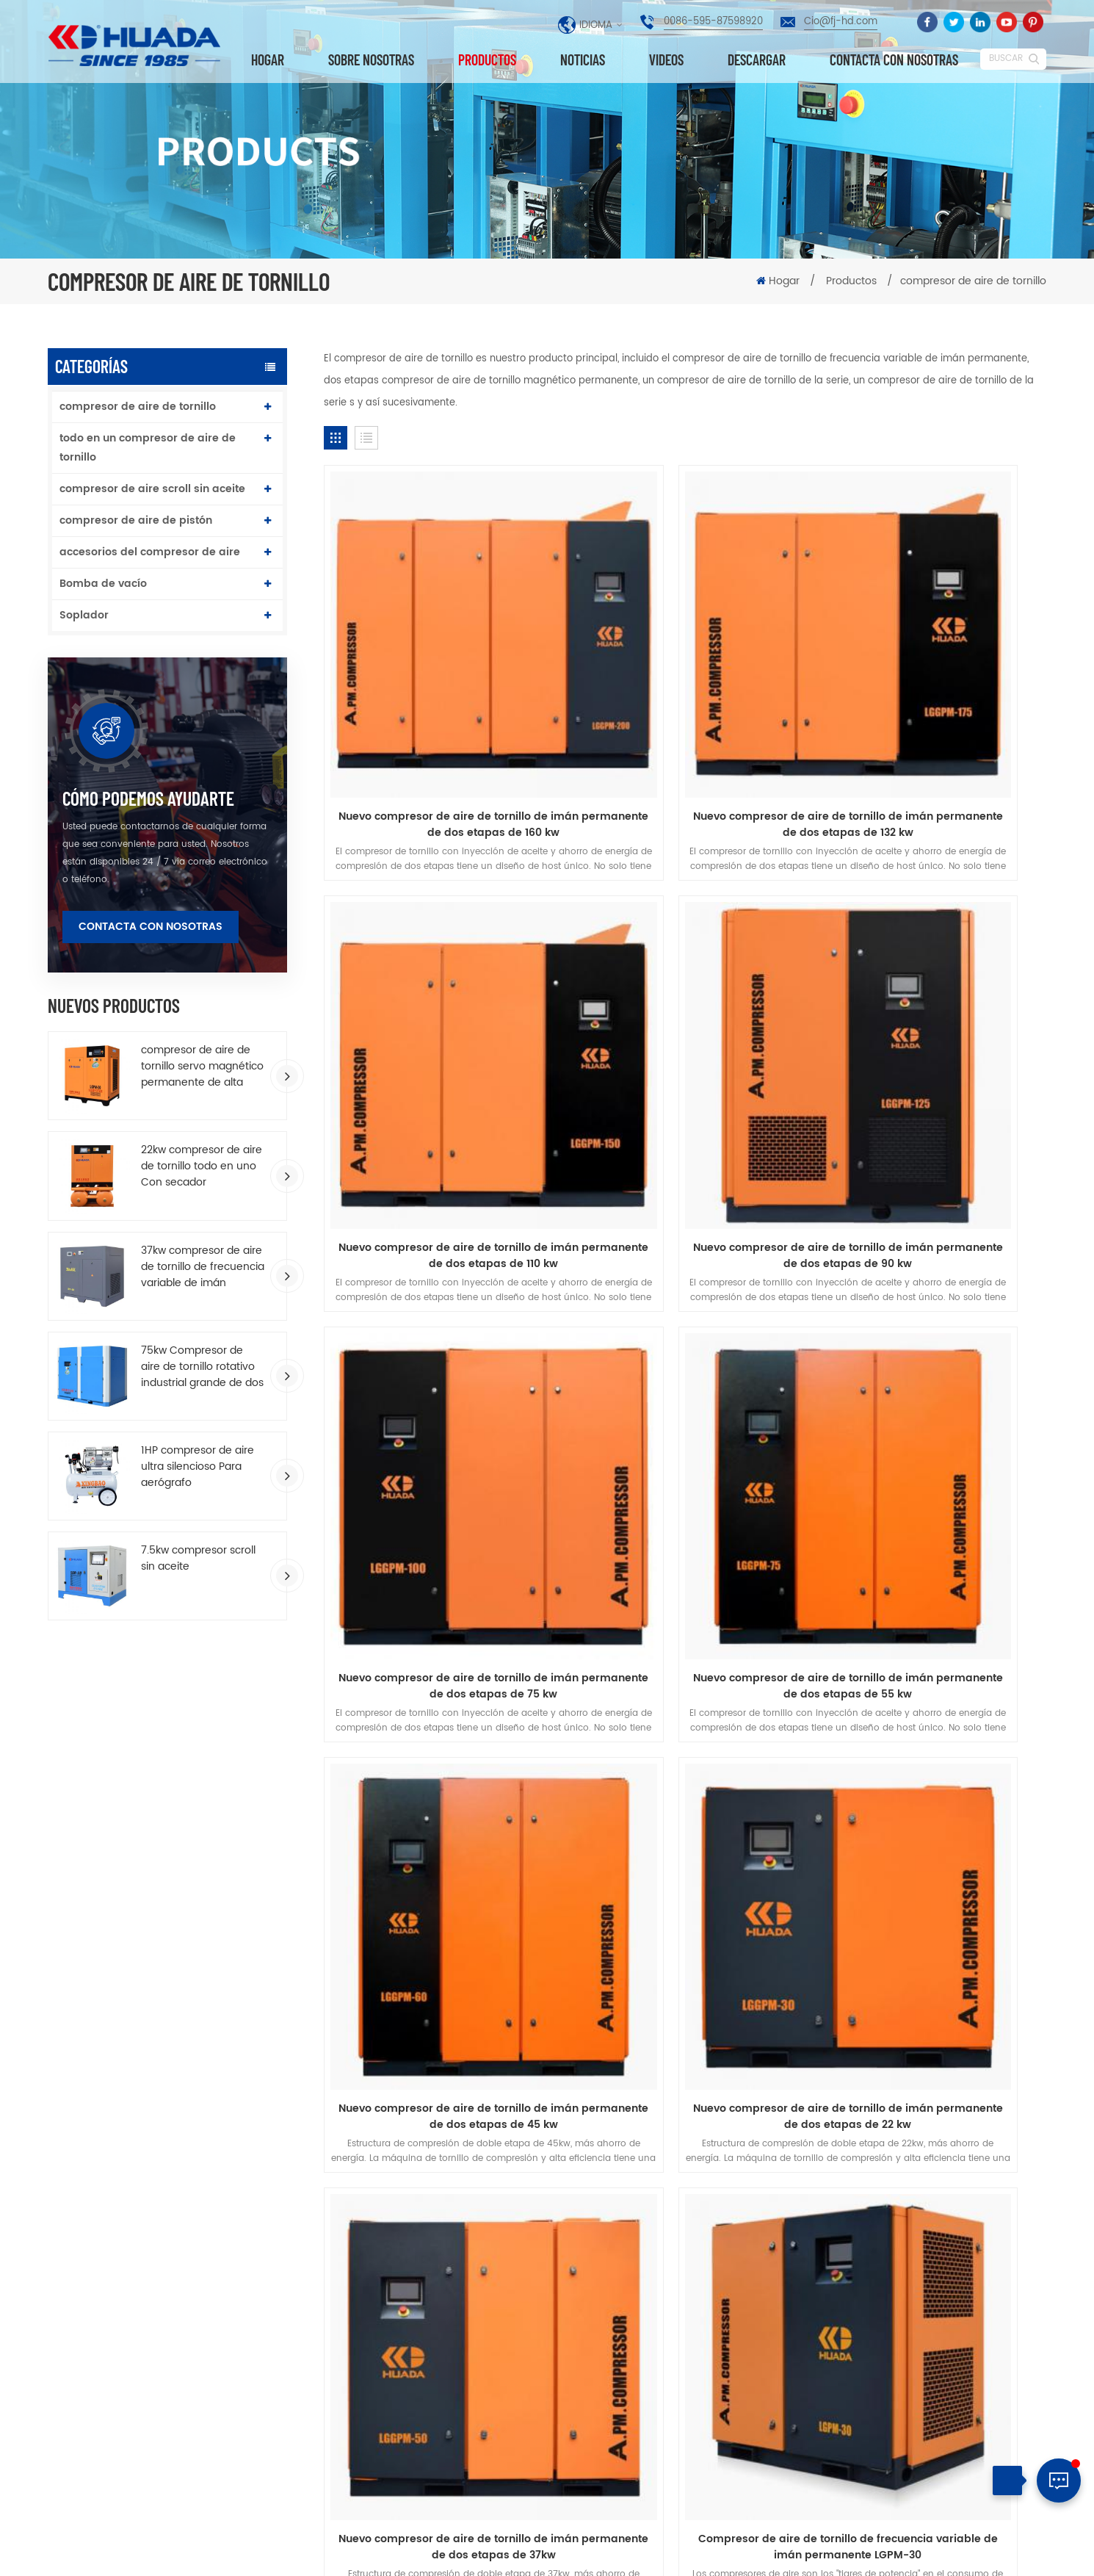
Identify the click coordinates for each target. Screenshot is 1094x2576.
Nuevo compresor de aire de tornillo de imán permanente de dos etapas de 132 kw (685, 717)
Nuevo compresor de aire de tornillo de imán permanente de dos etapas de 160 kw (439, 717)
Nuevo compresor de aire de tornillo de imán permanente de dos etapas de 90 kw (440, 1038)
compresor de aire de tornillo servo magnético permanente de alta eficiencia (202, 1066)
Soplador (84, 615)
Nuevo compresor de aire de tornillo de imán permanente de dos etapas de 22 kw (685, 1361)
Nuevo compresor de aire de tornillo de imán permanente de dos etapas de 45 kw (440, 1361)
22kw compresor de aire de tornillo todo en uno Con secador (201, 1166)
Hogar (267, 60)
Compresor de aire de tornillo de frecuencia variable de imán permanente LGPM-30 (439, 1683)
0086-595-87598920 (713, 21)
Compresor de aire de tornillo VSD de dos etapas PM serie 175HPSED (685, 1683)
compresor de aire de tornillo (137, 406)
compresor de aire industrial (430, 2372)
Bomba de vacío (103, 583)
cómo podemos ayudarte (148, 798)
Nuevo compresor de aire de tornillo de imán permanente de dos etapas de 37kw (930, 1361)
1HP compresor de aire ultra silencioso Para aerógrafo (197, 1467)
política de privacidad (547, 1894)
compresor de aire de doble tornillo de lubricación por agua (669, 2469)
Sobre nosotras (371, 60)
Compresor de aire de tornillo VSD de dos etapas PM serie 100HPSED (931, 1683)
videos (666, 60)
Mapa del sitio (985, 2551)
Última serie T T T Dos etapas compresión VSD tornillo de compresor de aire (649, 2255)
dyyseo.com (621, 2553)
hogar (121, 1867)
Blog (844, 1867)
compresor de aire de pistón (135, 520)
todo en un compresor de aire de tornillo (147, 448)
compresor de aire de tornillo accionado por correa (434, 2431)
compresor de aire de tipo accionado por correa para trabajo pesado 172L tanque (674, 2418)
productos (239, 1867)
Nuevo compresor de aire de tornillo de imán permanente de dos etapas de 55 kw (931, 1038)
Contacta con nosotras (894, 60)
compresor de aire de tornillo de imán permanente (442, 2271)
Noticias (582, 60)
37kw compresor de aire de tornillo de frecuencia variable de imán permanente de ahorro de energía (202, 1267)
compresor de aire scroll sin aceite (152, 488)
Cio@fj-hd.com (840, 21)
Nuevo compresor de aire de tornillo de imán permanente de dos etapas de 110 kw (931, 717)
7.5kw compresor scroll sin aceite (198, 1559)
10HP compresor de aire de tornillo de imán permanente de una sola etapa (675, 2306)
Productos (487, 60)
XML (1035, 2551)
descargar (757, 60)
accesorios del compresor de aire (149, 552)
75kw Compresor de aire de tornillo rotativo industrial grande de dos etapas (202, 1367)
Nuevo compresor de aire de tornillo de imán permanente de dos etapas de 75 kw (685, 1038)
